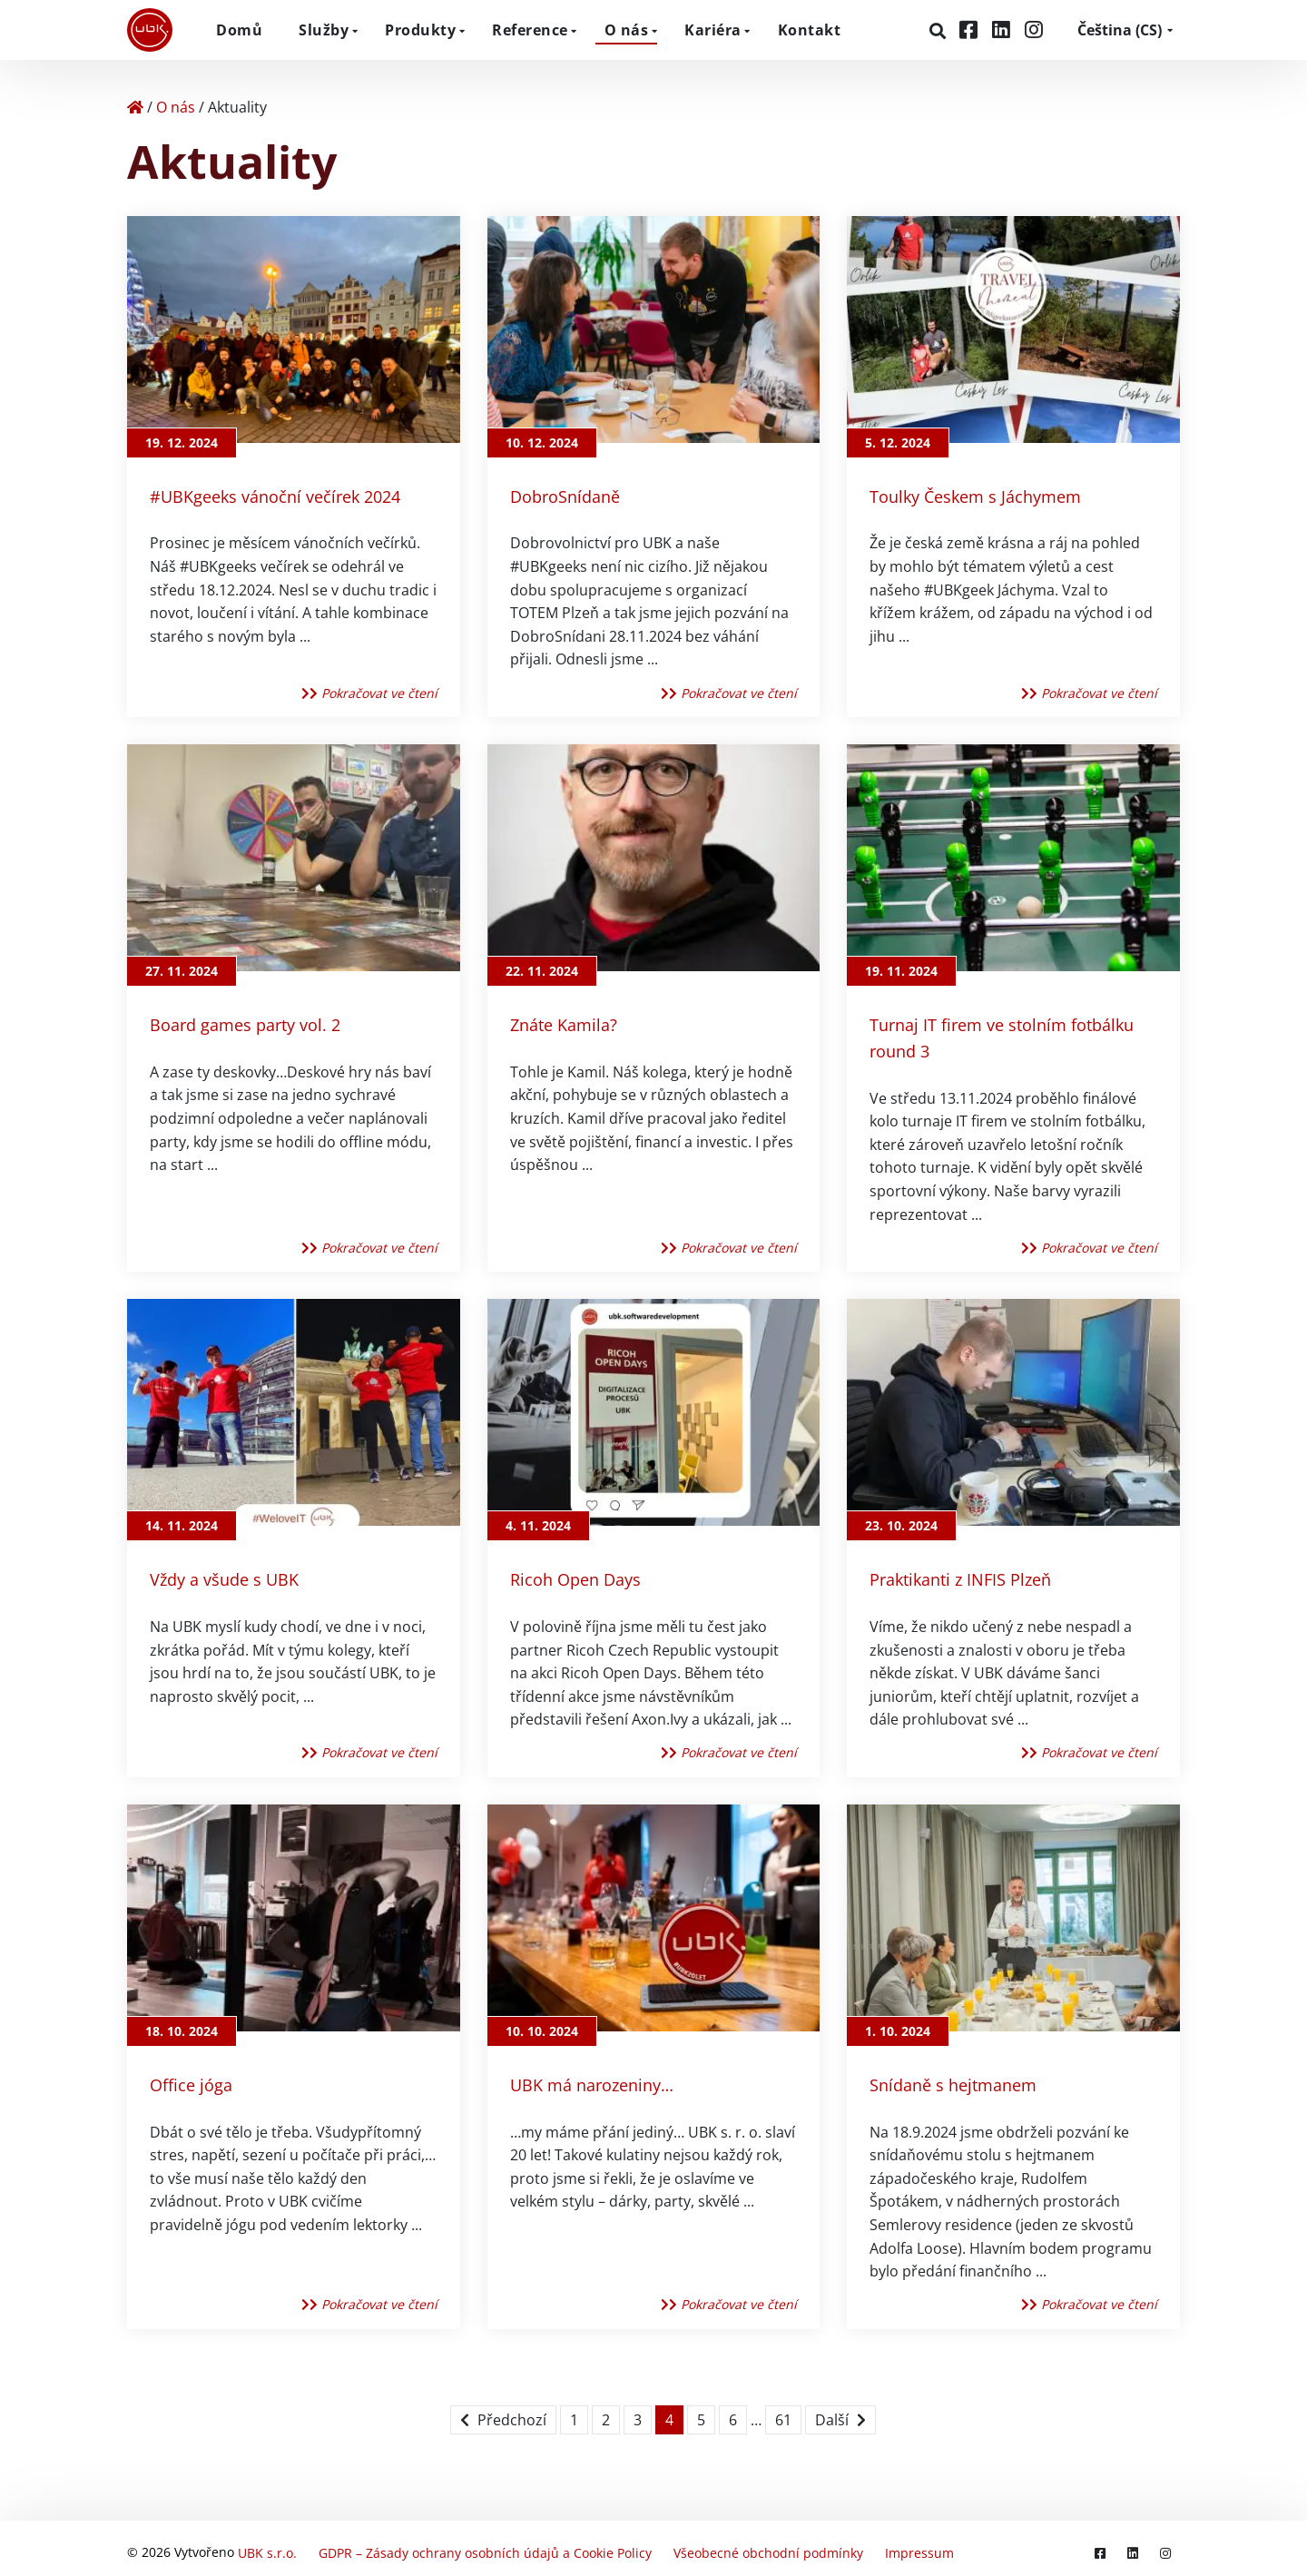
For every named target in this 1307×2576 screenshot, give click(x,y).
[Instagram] (1034, 29)
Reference (530, 30)
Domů (239, 30)
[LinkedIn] (1004, 29)
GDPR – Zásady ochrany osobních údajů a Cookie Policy (485, 2548)
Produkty (420, 30)
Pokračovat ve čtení (369, 693)
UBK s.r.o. (267, 2548)
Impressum (919, 2548)
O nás (626, 30)
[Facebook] (971, 29)
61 (783, 2420)
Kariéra (713, 30)
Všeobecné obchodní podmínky (768, 2548)
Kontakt (809, 30)
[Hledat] (939, 31)
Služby (324, 30)
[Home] (135, 107)
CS (1119, 30)
